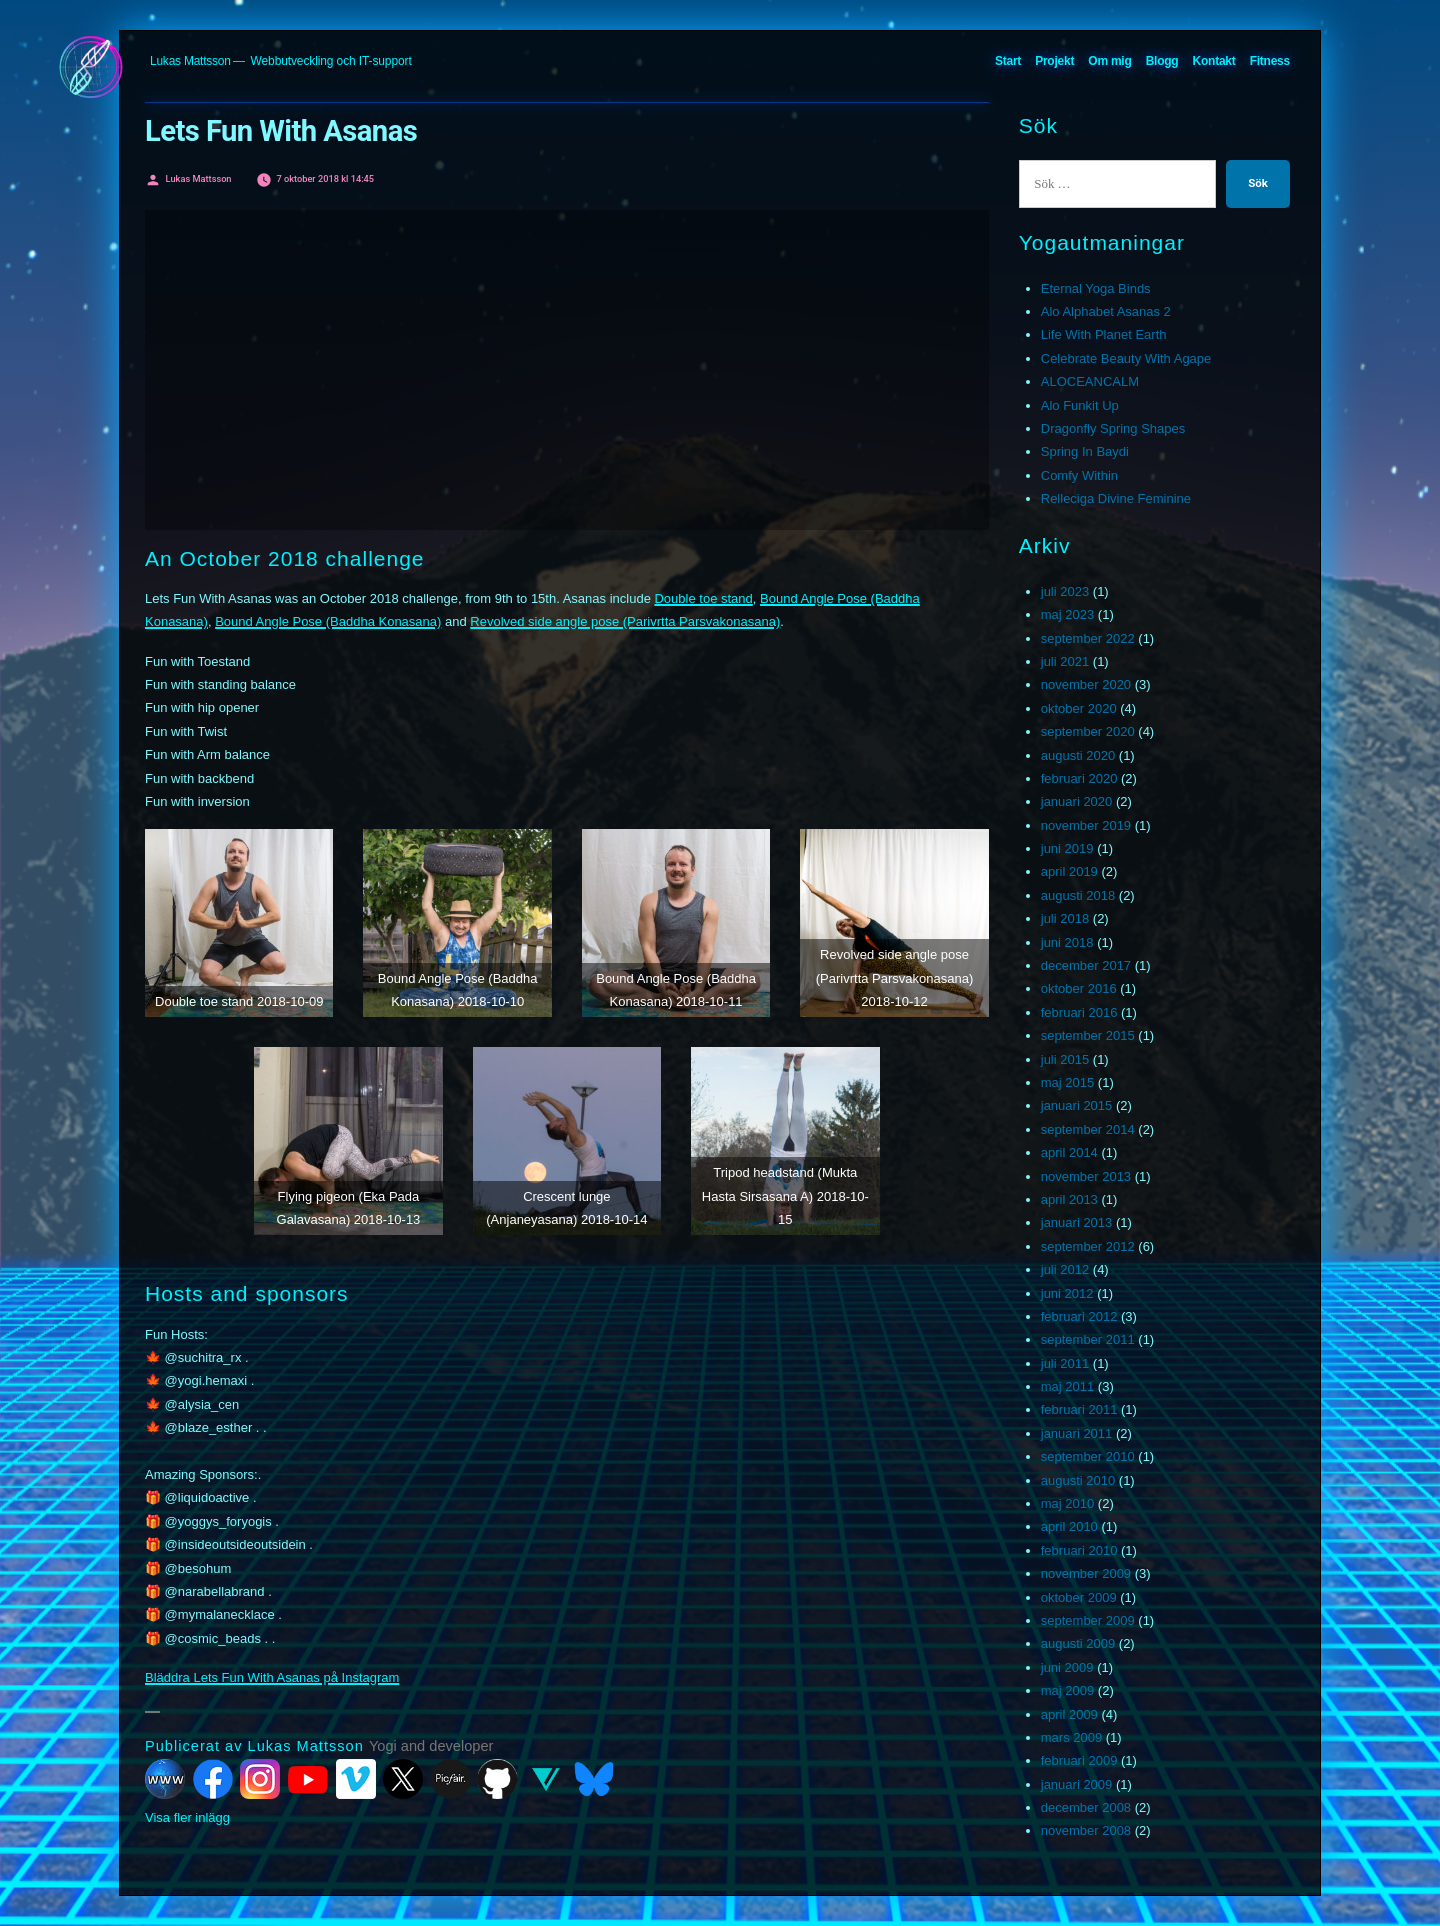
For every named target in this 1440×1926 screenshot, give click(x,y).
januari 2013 (1077, 1222)
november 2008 (1086, 1830)
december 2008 (1086, 1807)
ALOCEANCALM (1090, 381)
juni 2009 (1067, 1667)
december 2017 (1086, 965)
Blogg (1162, 61)
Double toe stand (703, 598)
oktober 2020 (1079, 708)
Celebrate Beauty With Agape (1126, 358)
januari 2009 (1077, 1784)
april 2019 (1069, 871)
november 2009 (1086, 1573)
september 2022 (1088, 638)
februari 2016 (1079, 1012)
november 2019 (1086, 825)
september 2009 (1088, 1620)
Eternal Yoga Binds (1096, 288)
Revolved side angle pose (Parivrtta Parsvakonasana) (625, 621)
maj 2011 (1067, 1386)
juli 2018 (1065, 918)
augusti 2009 (1078, 1643)
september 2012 (1088, 1246)
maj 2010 (1067, 1503)
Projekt (1054, 61)
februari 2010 (1079, 1550)
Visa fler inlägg (187, 1817)
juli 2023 (1065, 591)
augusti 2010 (1078, 1480)
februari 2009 (1079, 1760)
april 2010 (1069, 1526)
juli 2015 (1065, 1059)
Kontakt (1214, 61)
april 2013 (1069, 1199)
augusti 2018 (1078, 895)
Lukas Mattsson (190, 61)
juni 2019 (1067, 848)
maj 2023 (1067, 614)
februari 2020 (1079, 778)
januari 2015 (1077, 1105)
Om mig (1109, 61)
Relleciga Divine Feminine (1116, 498)
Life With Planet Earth (1104, 334)
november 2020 (1086, 684)
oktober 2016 (1079, 988)
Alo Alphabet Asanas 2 (1106, 311)
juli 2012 (1065, 1269)
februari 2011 (1079, 1409)
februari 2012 (1079, 1316)
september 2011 (1088, 1339)
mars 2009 (1071, 1737)
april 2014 (1069, 1152)
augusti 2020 (1078, 755)
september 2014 (1088, 1129)
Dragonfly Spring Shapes (1113, 428)
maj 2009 (1067, 1690)
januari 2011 (1077, 1433)
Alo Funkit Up (1080, 405)
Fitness (1270, 61)
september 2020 (1088, 731)
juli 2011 (1065, 1363)
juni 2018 (1067, 942)
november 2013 (1086, 1176)
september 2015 (1088, 1035)
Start (1008, 61)
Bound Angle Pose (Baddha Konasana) (328, 621)
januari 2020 (1077, 801)
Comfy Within (1079, 475)
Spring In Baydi (1085, 451)
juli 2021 (1065, 661)
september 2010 (1088, 1456)
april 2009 (1069, 1714)
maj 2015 (1067, 1082)
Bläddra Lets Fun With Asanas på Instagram (272, 1677)
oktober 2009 (1079, 1597)
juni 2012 (1067, 1293)
